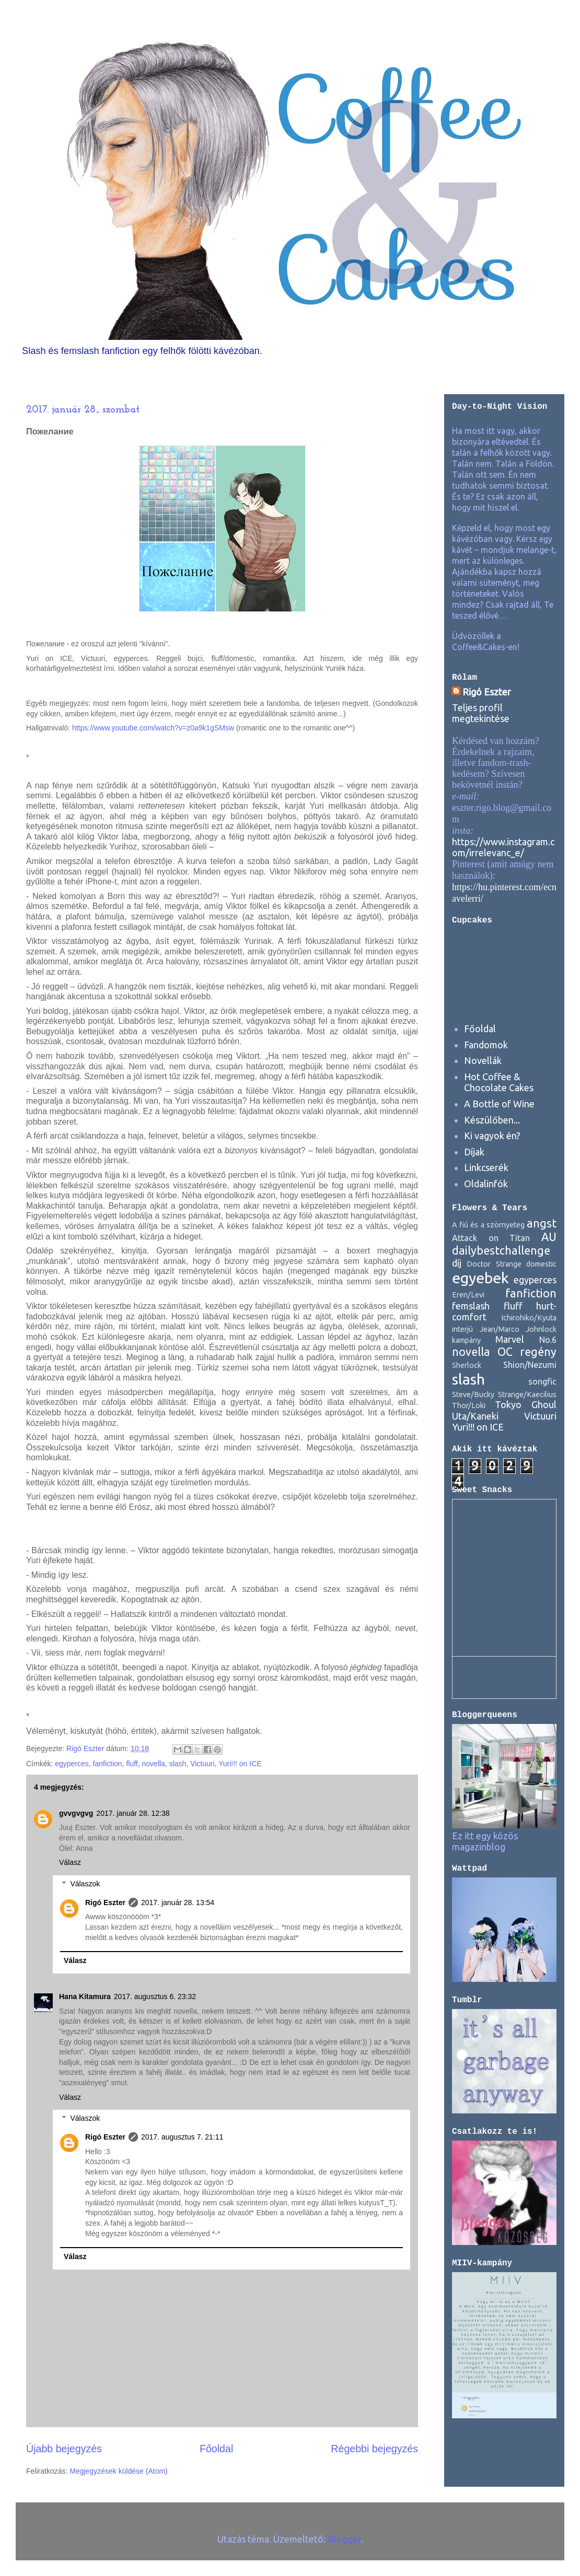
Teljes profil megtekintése (480, 713)
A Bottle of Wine (499, 1103)
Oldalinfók (486, 1183)
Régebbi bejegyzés (374, 2448)
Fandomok (486, 1044)
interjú (462, 1329)
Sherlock (466, 1365)
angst (541, 1223)
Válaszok (85, 1884)
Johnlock (541, 1329)
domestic (541, 1264)
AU (548, 1237)
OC (505, 1351)
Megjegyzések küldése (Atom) (118, 2471)
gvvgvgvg (76, 1813)
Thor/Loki (468, 1405)
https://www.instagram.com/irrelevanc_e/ (503, 847)
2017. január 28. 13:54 (177, 1902)
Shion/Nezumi (529, 1364)
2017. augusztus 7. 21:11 (182, 2137)
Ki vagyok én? (492, 1135)
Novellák (483, 1060)
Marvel (509, 1339)
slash (178, 1763)
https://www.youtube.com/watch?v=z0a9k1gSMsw (153, 728)
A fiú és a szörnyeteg (488, 1225)
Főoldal (216, 2448)
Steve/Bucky (473, 1394)
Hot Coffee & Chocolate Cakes (498, 1082)
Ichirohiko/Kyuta (528, 1318)
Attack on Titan (491, 1238)
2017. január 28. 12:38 (132, 1813)
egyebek (480, 1277)
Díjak (474, 1152)
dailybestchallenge (501, 1250)
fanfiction (107, 1763)
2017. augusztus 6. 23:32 (155, 1996)
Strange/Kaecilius (527, 1394)
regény (538, 1351)
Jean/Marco (499, 1329)
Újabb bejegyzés (64, 2448)
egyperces (72, 1763)
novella (153, 1763)
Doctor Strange (494, 1264)
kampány (466, 1340)
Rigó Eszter (105, 1902)
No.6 (547, 1339)
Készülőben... (492, 1120)
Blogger (344, 2539)
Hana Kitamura (85, 1996)
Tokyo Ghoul (525, 1404)
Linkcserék (486, 1167)
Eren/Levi (468, 1295)
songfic (542, 1381)
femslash (471, 1306)
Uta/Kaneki (475, 1416)
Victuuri (202, 1763)
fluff (131, 1763)
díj (456, 1263)
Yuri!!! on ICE (239, 1763)
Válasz (70, 1862)
